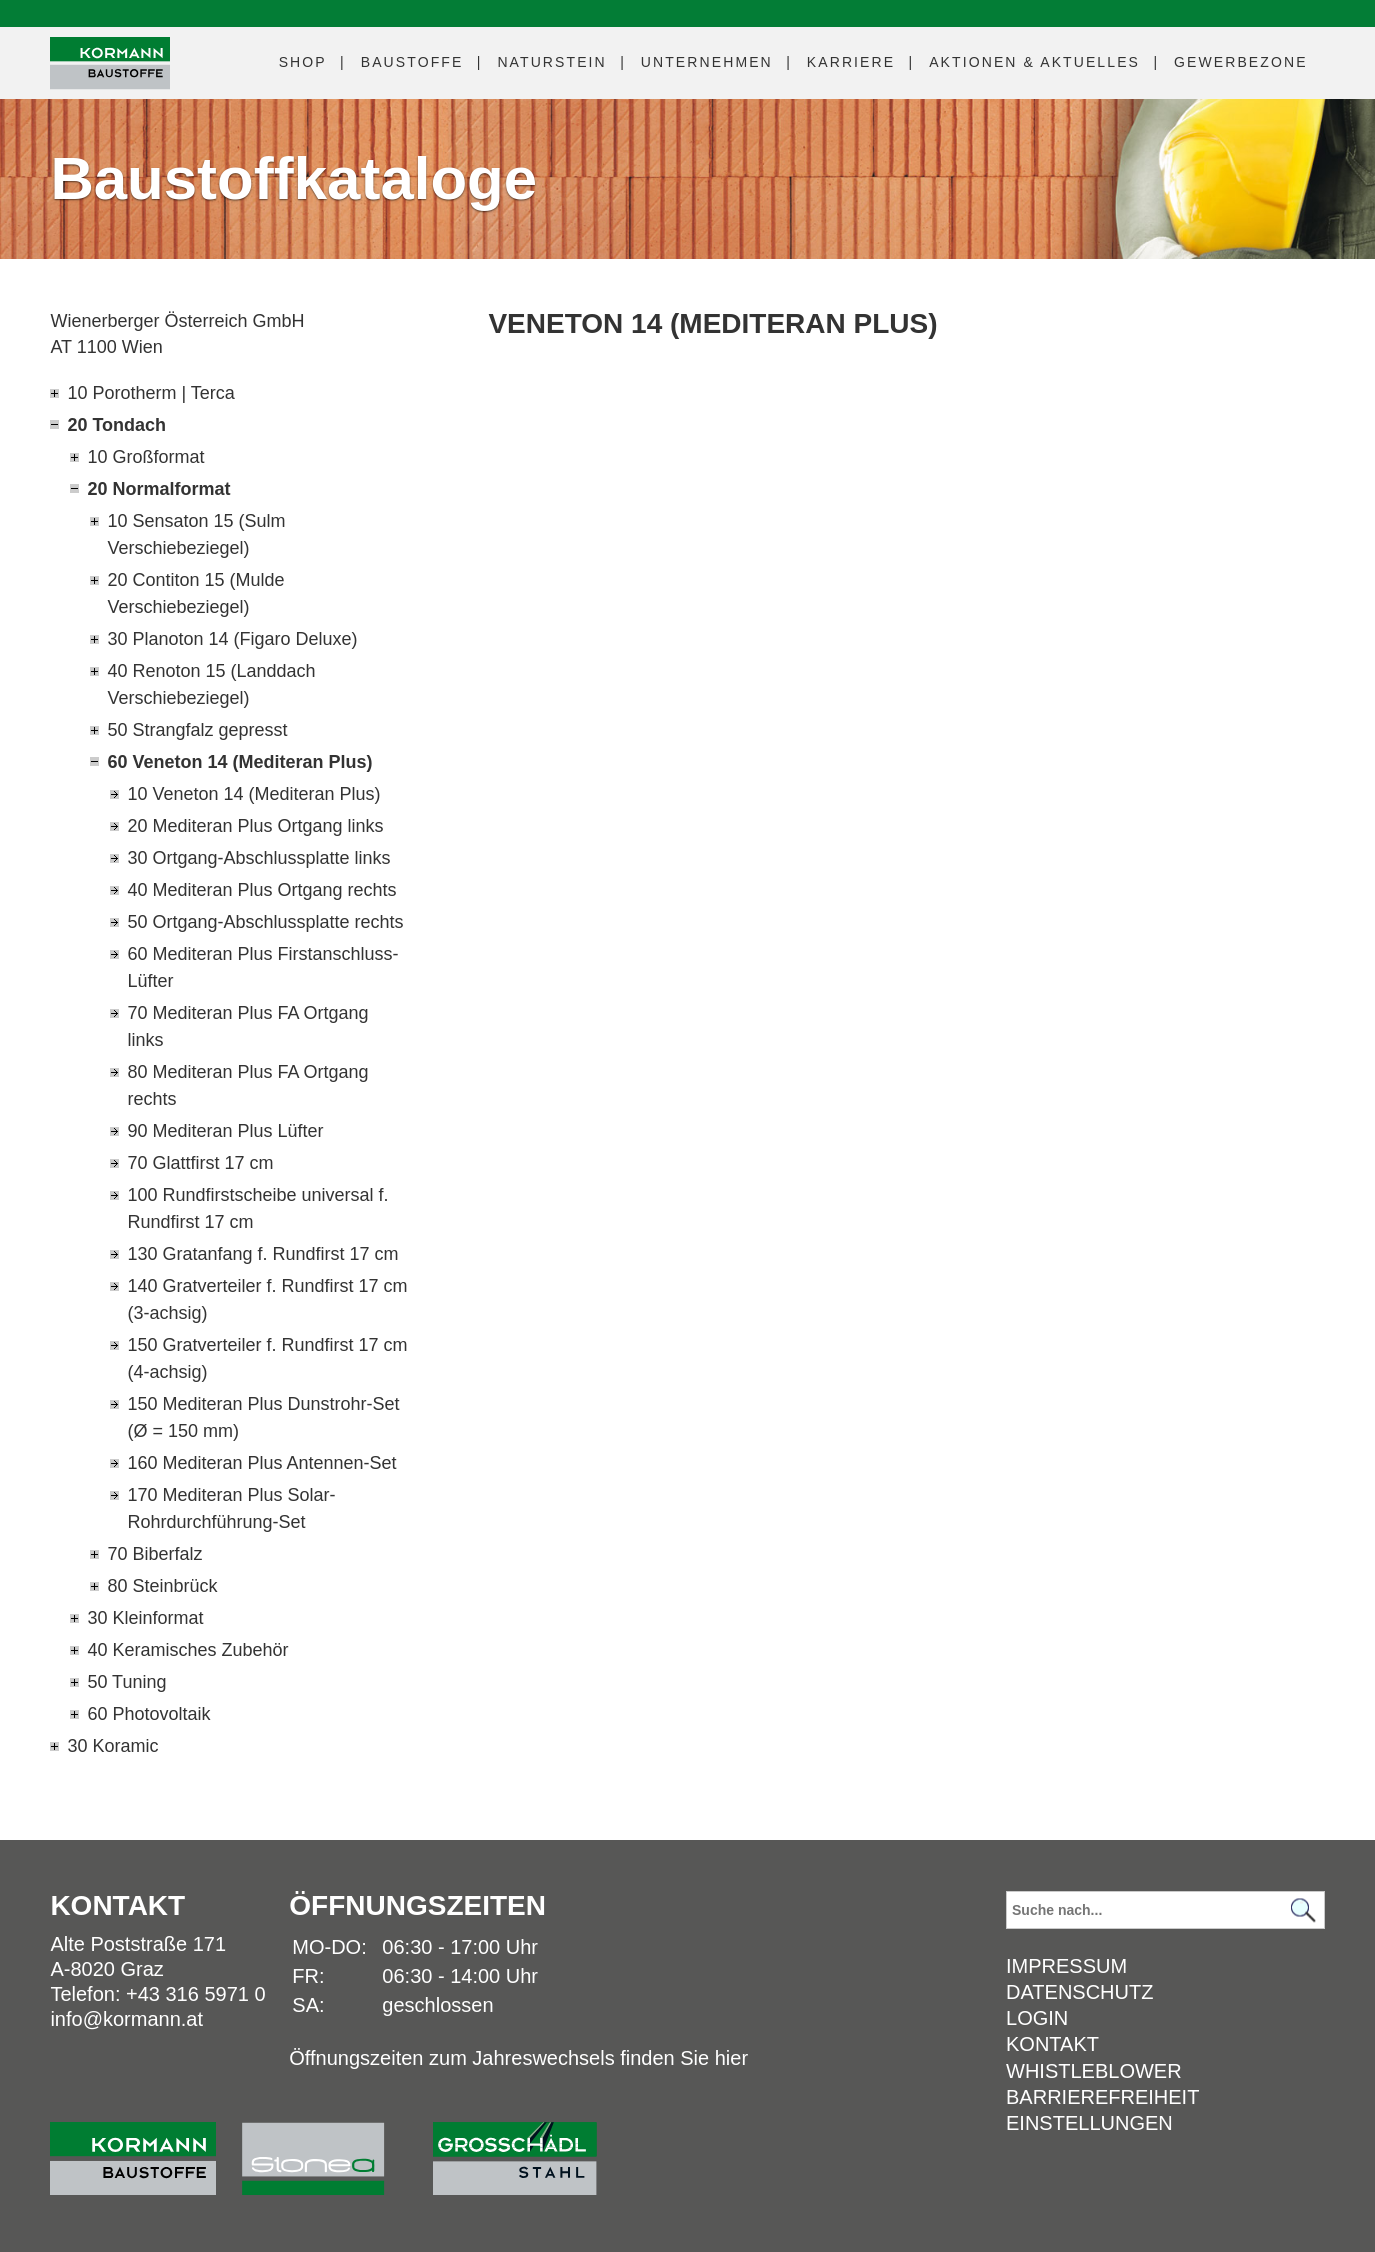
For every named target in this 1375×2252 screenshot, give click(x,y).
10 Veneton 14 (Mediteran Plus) (253, 794)
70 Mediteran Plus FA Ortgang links (247, 1026)
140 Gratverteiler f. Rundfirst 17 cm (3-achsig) (267, 1299)
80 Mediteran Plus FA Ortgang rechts (247, 1085)
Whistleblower (1094, 2071)
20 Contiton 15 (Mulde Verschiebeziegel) (195, 593)
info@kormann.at (126, 2019)
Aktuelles (1034, 62)
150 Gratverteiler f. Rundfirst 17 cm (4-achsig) (267, 1358)
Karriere (851, 62)
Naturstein (551, 62)
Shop (303, 62)
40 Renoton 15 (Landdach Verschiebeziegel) (211, 684)
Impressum (1066, 1966)
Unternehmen (707, 62)
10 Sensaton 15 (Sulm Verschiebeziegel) (196, 534)
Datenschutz (1079, 1992)
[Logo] (110, 63)
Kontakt (1052, 2044)
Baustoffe (412, 62)
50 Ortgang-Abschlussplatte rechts (265, 922)
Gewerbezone (1241, 62)
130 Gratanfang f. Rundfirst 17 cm (262, 1254)
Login (1037, 2018)
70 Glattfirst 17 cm (200, 1163)
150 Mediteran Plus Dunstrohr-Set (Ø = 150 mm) (263, 1417)
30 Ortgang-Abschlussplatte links (258, 858)
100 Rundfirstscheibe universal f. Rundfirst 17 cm (257, 1208)
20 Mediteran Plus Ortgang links (255, 826)
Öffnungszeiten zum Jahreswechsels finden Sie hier (518, 2058)
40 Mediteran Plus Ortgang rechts (261, 890)
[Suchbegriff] (1165, 1910)
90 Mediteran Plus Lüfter (225, 1131)
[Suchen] (1304, 1909)
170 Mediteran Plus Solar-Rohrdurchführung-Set (231, 1508)
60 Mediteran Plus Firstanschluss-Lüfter (262, 967)
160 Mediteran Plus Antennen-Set (261, 1463)
